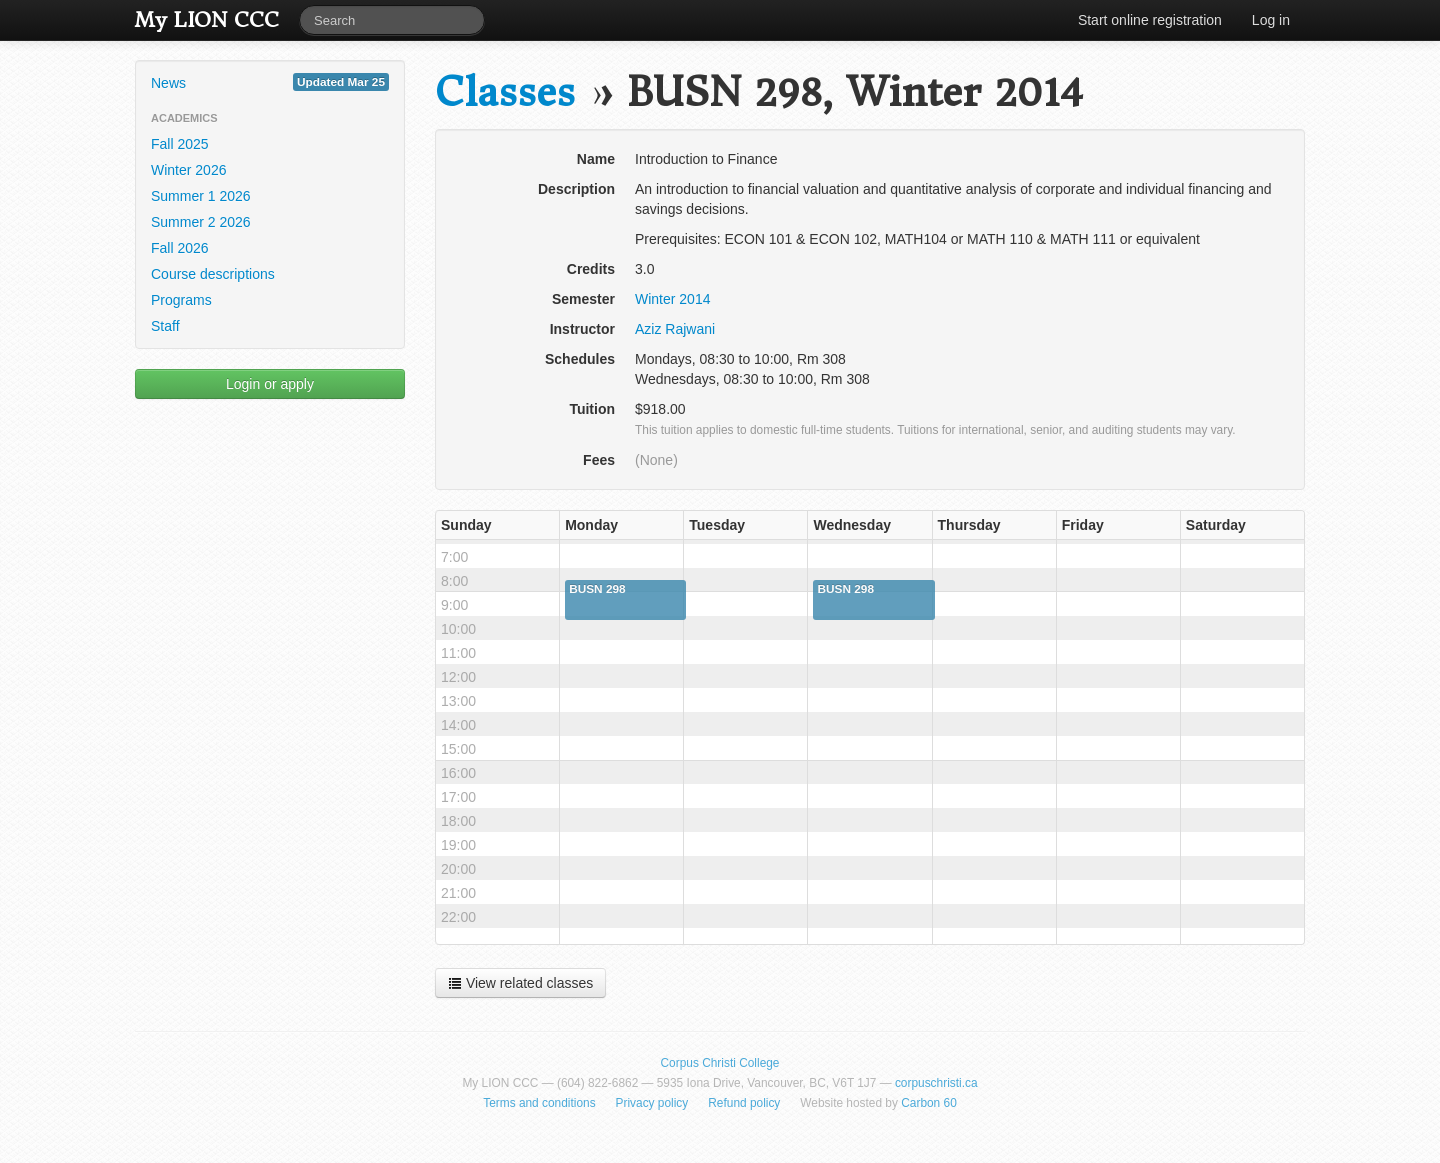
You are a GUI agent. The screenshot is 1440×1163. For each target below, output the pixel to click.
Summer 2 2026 (201, 222)
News (270, 82)
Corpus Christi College (720, 1063)
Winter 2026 (188, 170)
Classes (505, 92)
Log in (1271, 20)
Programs (181, 300)
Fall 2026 (180, 248)
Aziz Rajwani (675, 329)
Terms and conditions (539, 1103)
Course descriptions (213, 274)
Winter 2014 (672, 299)
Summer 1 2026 (201, 196)
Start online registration (1150, 20)
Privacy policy (652, 1103)
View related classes (520, 983)
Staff (165, 326)
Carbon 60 (929, 1103)
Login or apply (270, 384)
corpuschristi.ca (936, 1083)
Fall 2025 (180, 144)
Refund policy (744, 1103)
